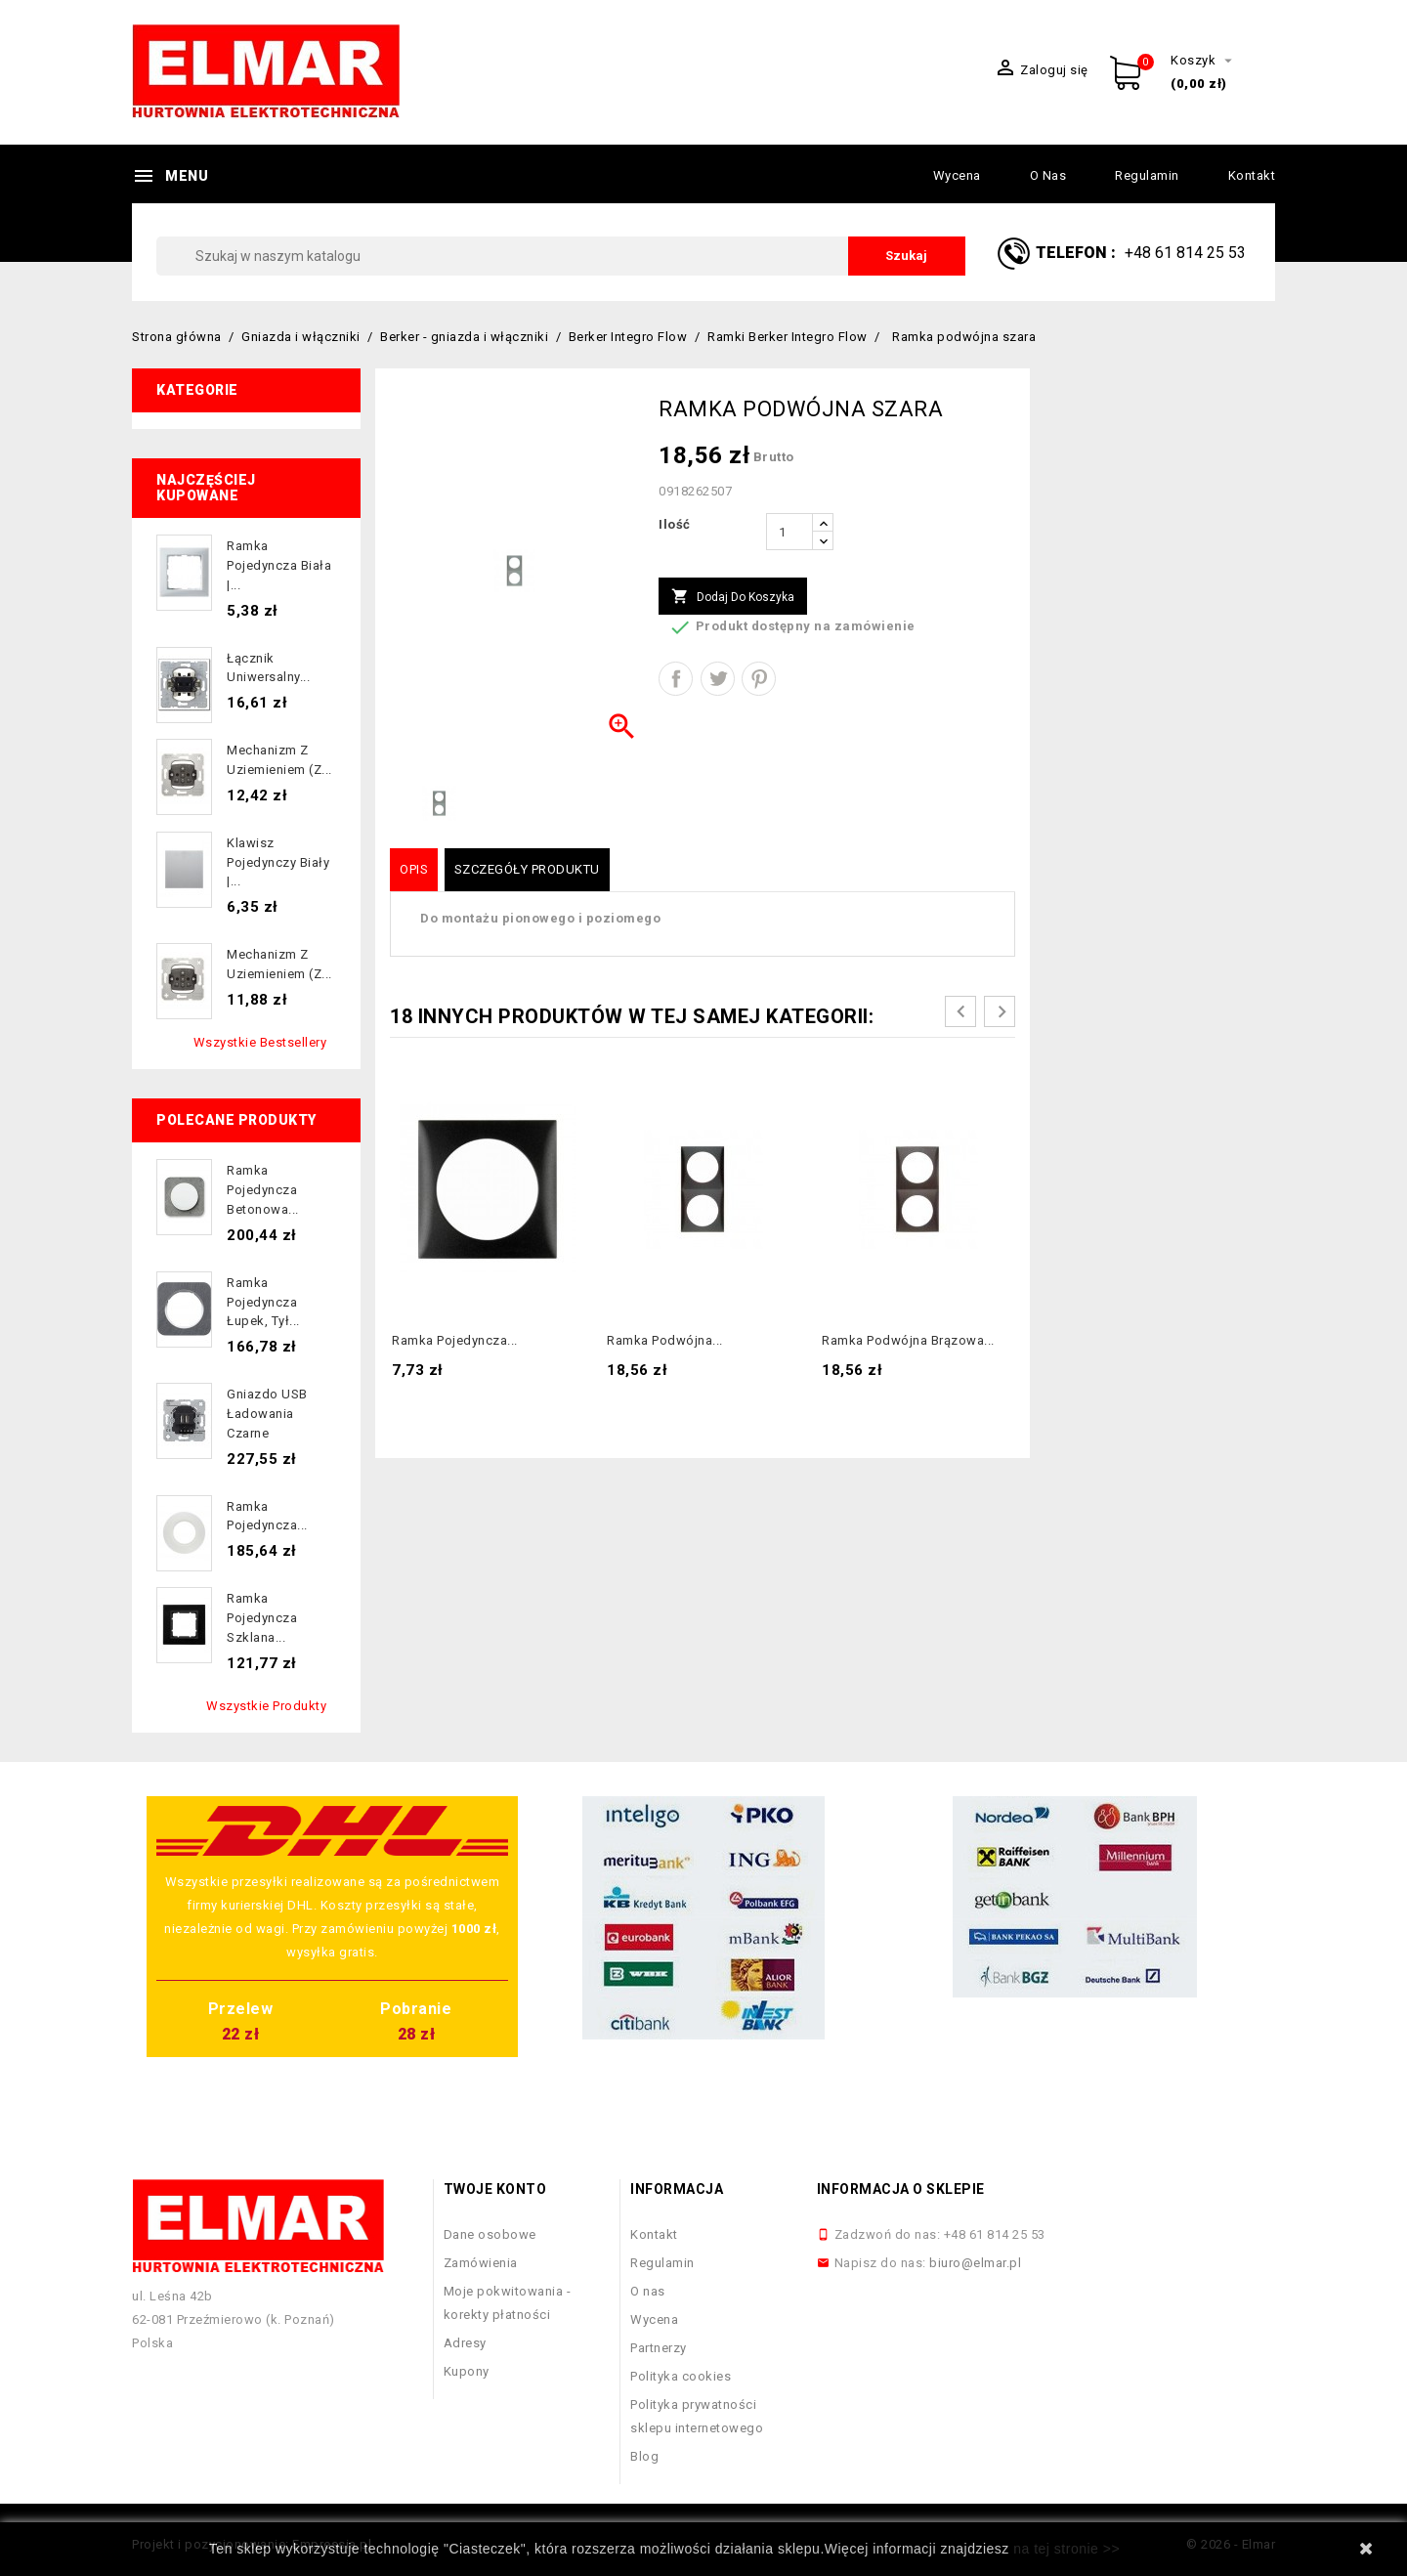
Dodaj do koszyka (732, 597)
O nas (1048, 175)
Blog (644, 2456)
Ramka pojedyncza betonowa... (263, 1190)
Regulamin (1147, 175)
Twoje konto (495, 2189)
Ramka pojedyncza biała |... (279, 565)
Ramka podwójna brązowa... (908, 1340)
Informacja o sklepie (901, 2189)
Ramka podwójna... (665, 1340)
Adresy (465, 2343)
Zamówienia (481, 2262)
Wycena (957, 175)
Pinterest (759, 679)
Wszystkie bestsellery (260, 1042)
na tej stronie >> (1066, 2548)
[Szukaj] (560, 256)
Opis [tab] (414, 869)
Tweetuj (718, 679)
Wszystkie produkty (266, 1705)
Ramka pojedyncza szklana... (262, 1618)
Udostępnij (676, 679)
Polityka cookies (680, 2376)
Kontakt (1252, 175)
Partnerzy (658, 2347)
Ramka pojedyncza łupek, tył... (263, 1302)
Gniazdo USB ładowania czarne (267, 1413)
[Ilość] (789, 531)
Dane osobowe (490, 2234)
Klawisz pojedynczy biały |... (278, 862)
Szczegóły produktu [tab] (527, 869)
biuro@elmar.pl (975, 2262)
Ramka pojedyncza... (455, 1340)
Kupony (467, 2371)
